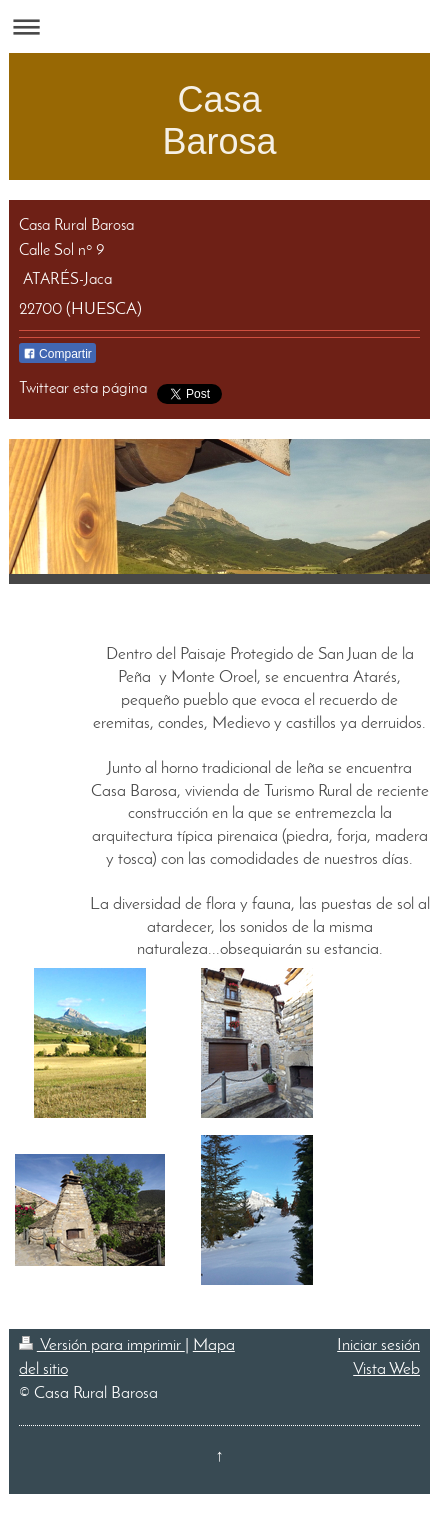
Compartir (57, 354)
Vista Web (386, 1369)
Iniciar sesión (378, 1345)
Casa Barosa (219, 120)
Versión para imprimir (102, 1345)
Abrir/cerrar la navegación (219, 26)
